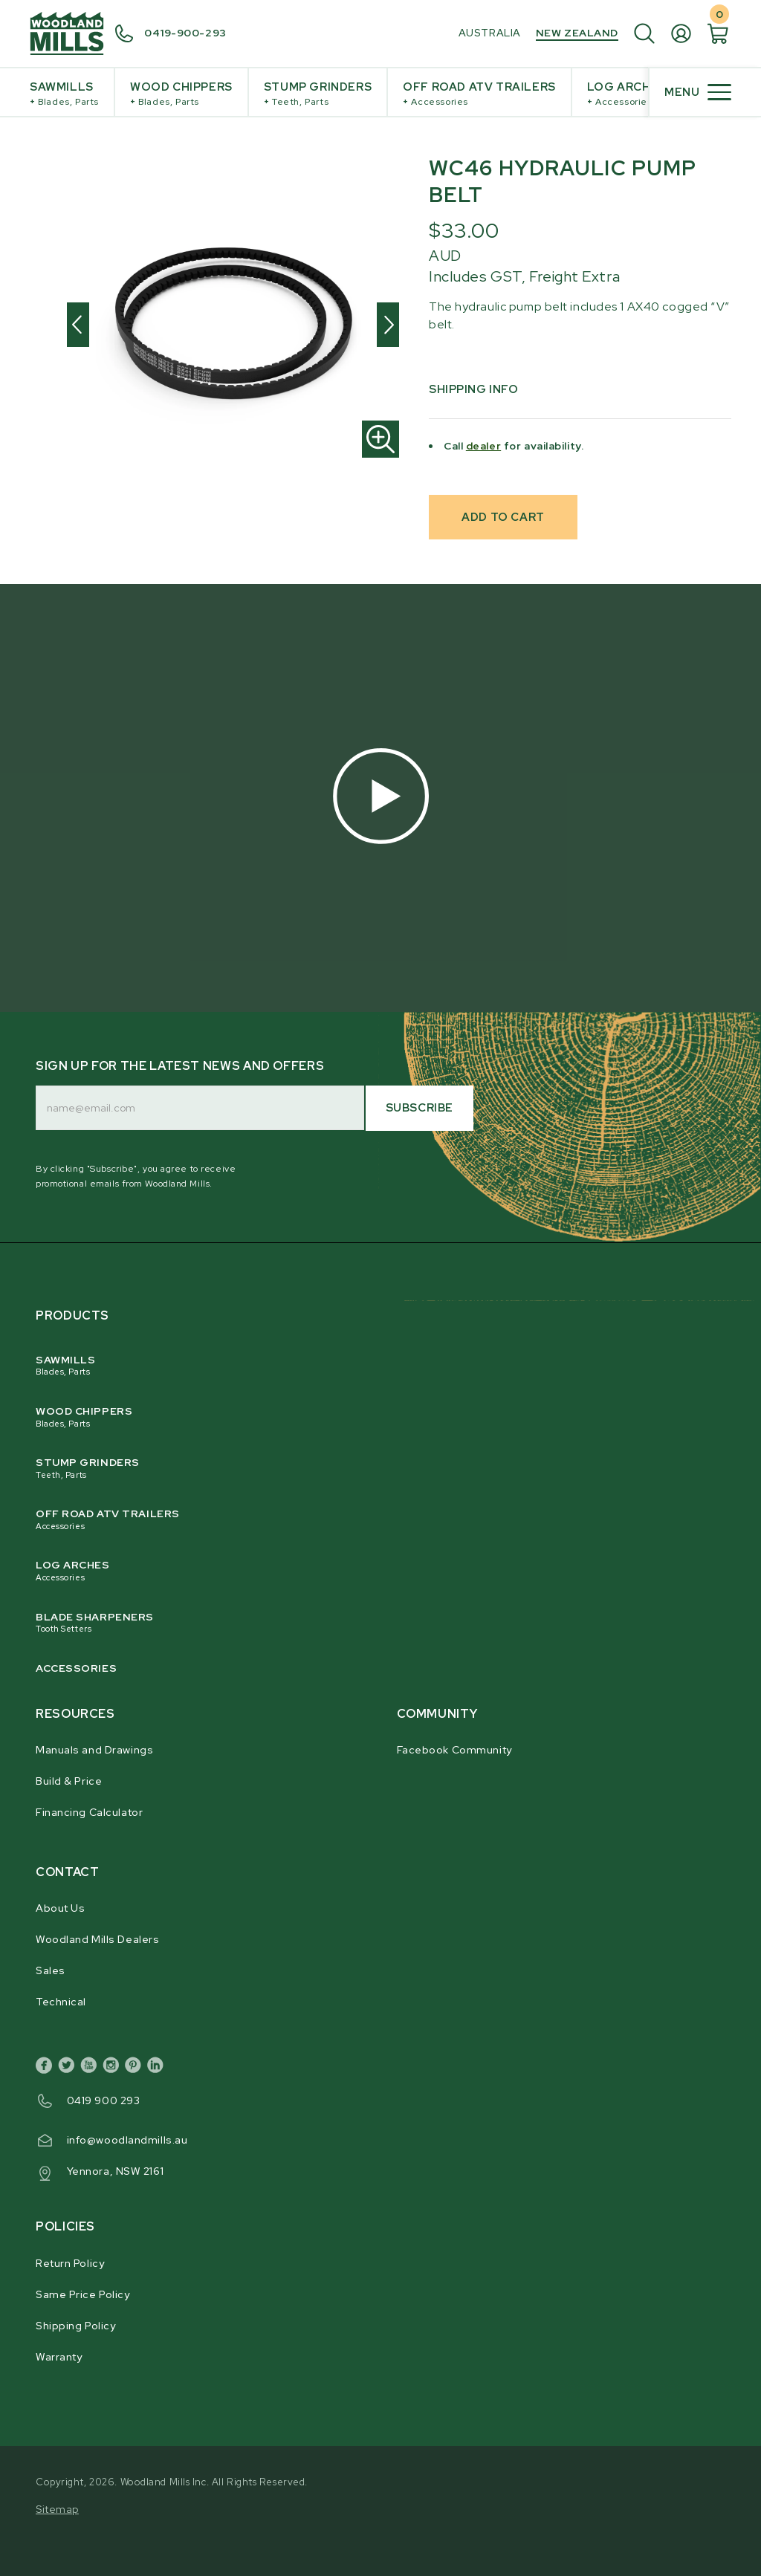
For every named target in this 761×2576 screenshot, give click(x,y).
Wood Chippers (181, 94)
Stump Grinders (318, 94)
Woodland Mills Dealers (97, 1939)
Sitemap (57, 2509)
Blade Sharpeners (372, 1622)
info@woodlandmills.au (127, 2140)
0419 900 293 (103, 2100)
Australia (490, 32)
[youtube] (91, 2068)
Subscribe (419, 1107)
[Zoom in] (380, 439)
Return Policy (70, 2263)
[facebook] (47, 2068)
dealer (483, 445)
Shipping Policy (75, 2325)
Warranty (59, 2357)
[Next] (388, 324)
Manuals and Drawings (94, 1749)
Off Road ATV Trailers (479, 94)
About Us (60, 1908)
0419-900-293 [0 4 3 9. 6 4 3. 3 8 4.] (185, 32)
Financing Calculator (89, 1812)
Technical (61, 2001)
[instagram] (114, 2068)
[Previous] (78, 324)
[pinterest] (136, 2068)
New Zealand (577, 32)
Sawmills (64, 94)
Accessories (76, 1668)
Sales (50, 1970)
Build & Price (69, 1781)
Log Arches (627, 94)
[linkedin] (158, 2068)
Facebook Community (454, 1749)
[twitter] (69, 2068)
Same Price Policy (83, 2294)
